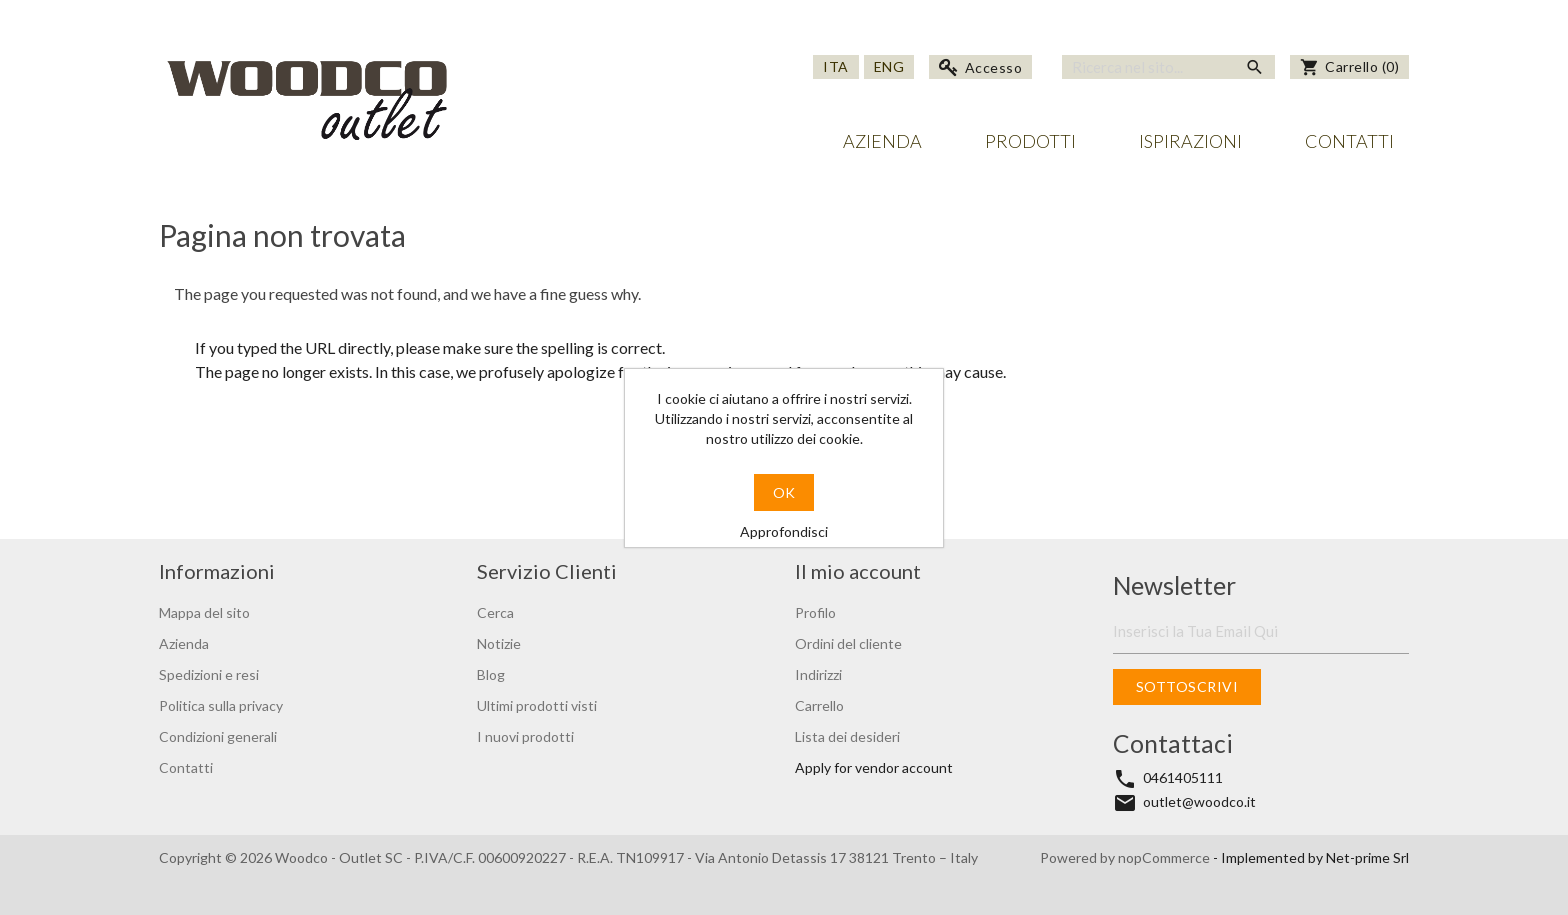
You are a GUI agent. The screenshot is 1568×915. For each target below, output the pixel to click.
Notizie (499, 643)
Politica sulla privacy (221, 705)
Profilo (815, 612)
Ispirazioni (1190, 141)
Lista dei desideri (847, 736)
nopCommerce (1165, 857)
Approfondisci (784, 531)
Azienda (882, 141)
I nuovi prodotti (525, 736)
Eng (889, 66)
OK (784, 492)
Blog (491, 674)
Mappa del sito (204, 612)
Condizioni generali (218, 736)
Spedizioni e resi (209, 674)
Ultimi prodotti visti (537, 705)
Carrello (819, 705)
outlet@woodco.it (1199, 801)
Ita (836, 66)
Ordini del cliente (848, 643)
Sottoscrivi (1187, 686)
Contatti (1349, 141)
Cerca (495, 612)
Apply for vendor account (874, 767)
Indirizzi (818, 674)
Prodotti (1030, 141)
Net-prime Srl (1367, 857)
